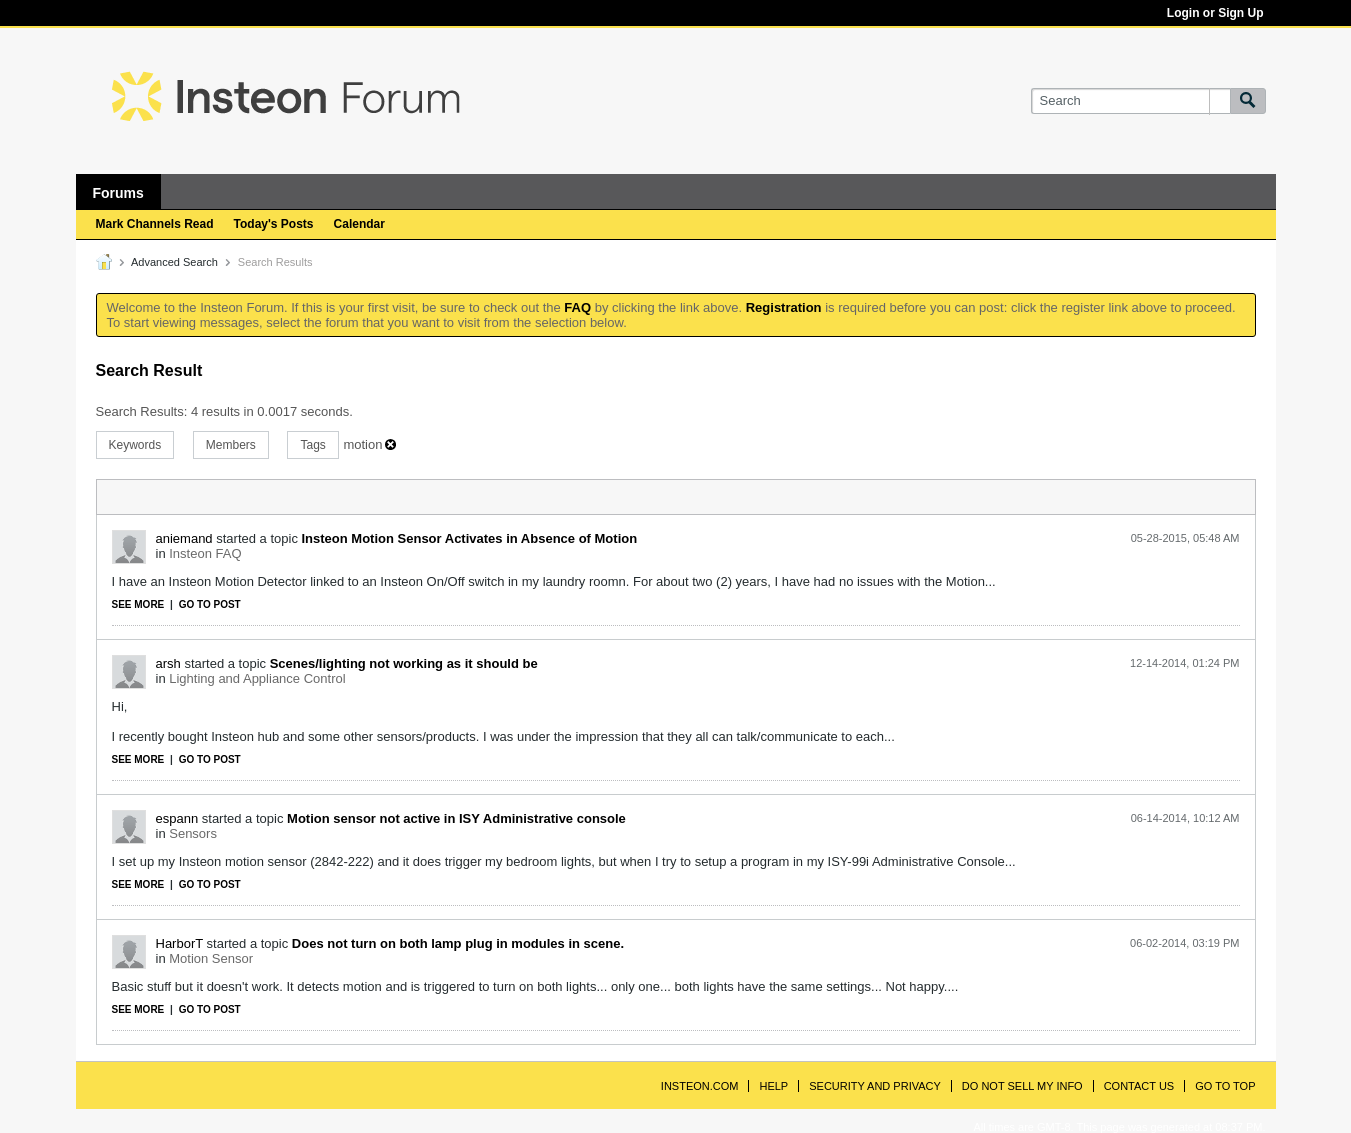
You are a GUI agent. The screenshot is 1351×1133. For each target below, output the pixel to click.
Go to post (210, 604)
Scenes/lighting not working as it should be (404, 663)
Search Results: (142, 411)
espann (177, 818)
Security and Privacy (875, 1086)
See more (138, 604)
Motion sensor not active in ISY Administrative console (456, 818)
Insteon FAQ (205, 553)
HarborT (179, 943)
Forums (118, 193)
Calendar (359, 224)
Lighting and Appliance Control (257, 678)
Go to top (1225, 1086)
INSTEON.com (700, 1086)
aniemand (184, 538)
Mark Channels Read (155, 224)
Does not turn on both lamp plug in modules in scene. (458, 943)
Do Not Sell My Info (1022, 1086)
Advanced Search (174, 262)
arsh (168, 663)
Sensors (193, 833)
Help (773, 1086)
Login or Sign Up (1215, 13)
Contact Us (1139, 1086)
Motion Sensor (211, 958)
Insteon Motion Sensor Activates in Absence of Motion (470, 538)
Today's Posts (274, 224)
